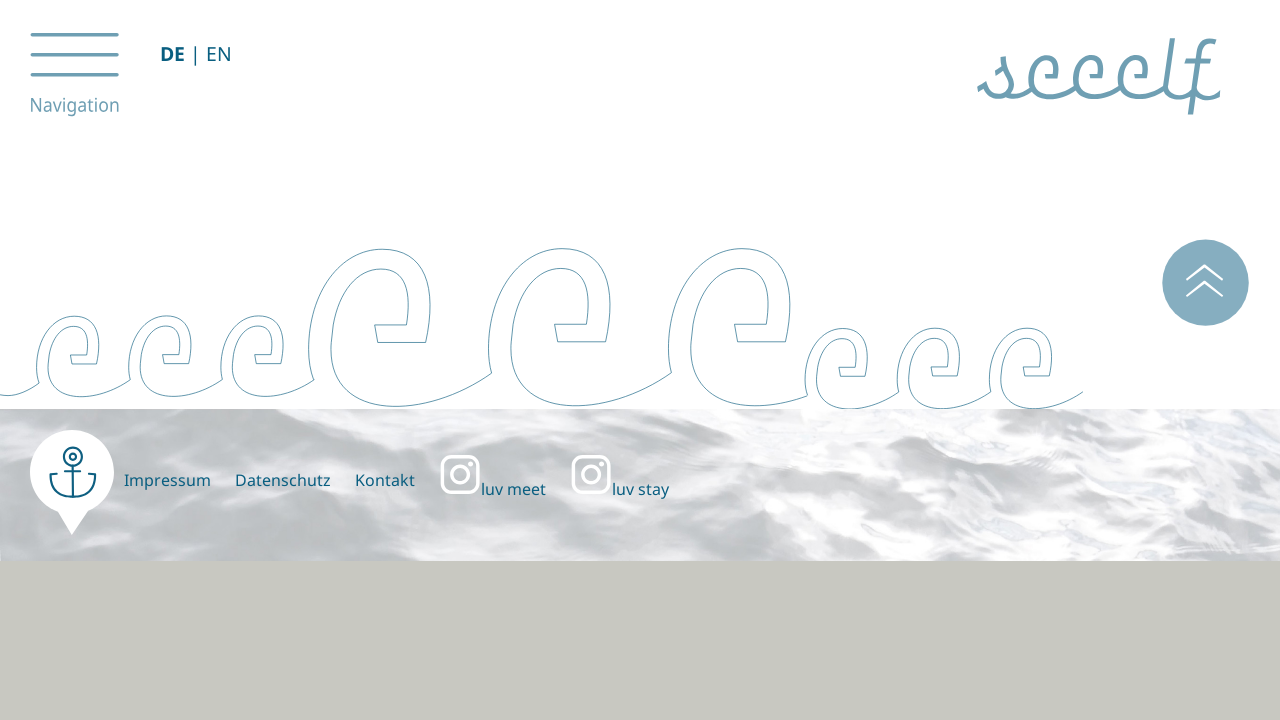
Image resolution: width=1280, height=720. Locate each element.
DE (172, 53)
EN (219, 53)
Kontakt (385, 480)
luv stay (619, 489)
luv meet (492, 489)
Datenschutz (283, 480)
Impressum (167, 480)
